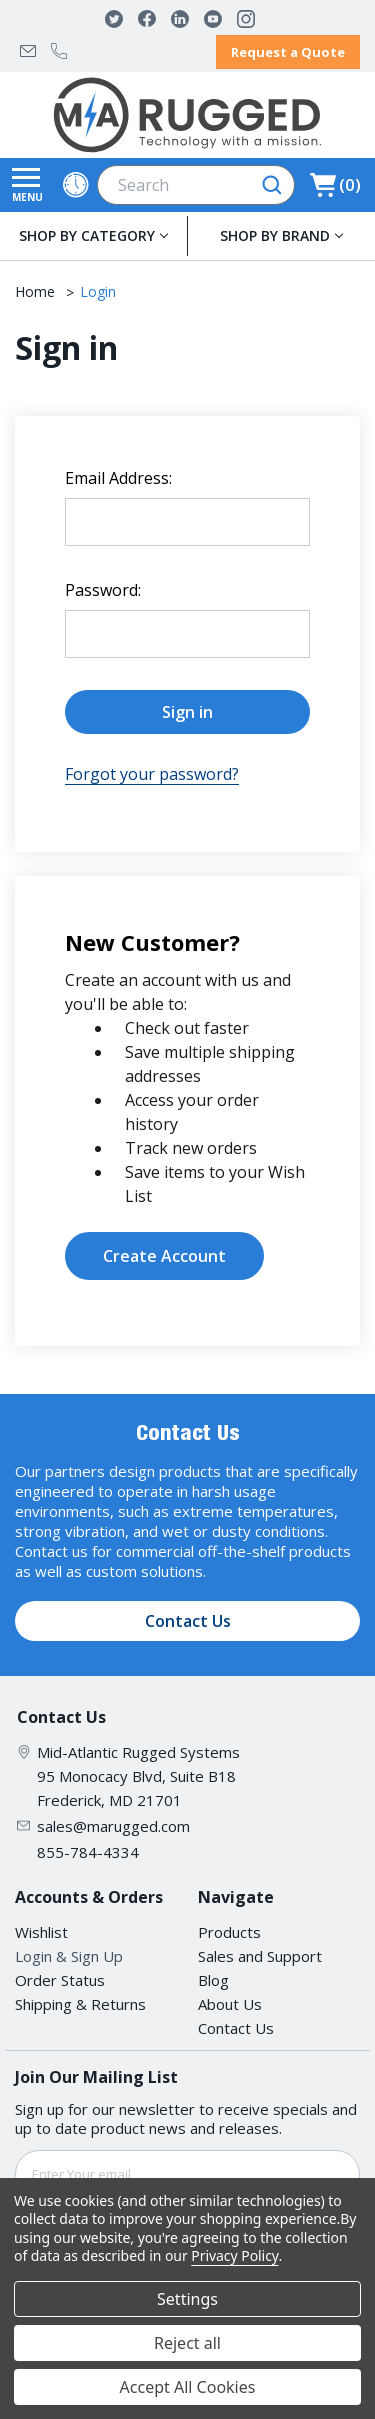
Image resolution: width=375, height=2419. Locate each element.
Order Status (60, 1980)
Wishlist (41, 1932)
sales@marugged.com (28, 51)
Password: (103, 590)
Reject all (187, 2343)
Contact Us (188, 1621)
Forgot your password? (152, 774)
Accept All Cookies (188, 2387)
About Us (230, 2004)
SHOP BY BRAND (275, 235)
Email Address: (118, 478)
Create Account (164, 1256)
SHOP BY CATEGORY (87, 235)
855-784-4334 (59, 51)
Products (229, 1932)
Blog (213, 1980)
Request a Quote (288, 52)
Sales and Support (260, 1956)
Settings (187, 2299)
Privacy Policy (234, 2255)
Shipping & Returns (80, 2004)
